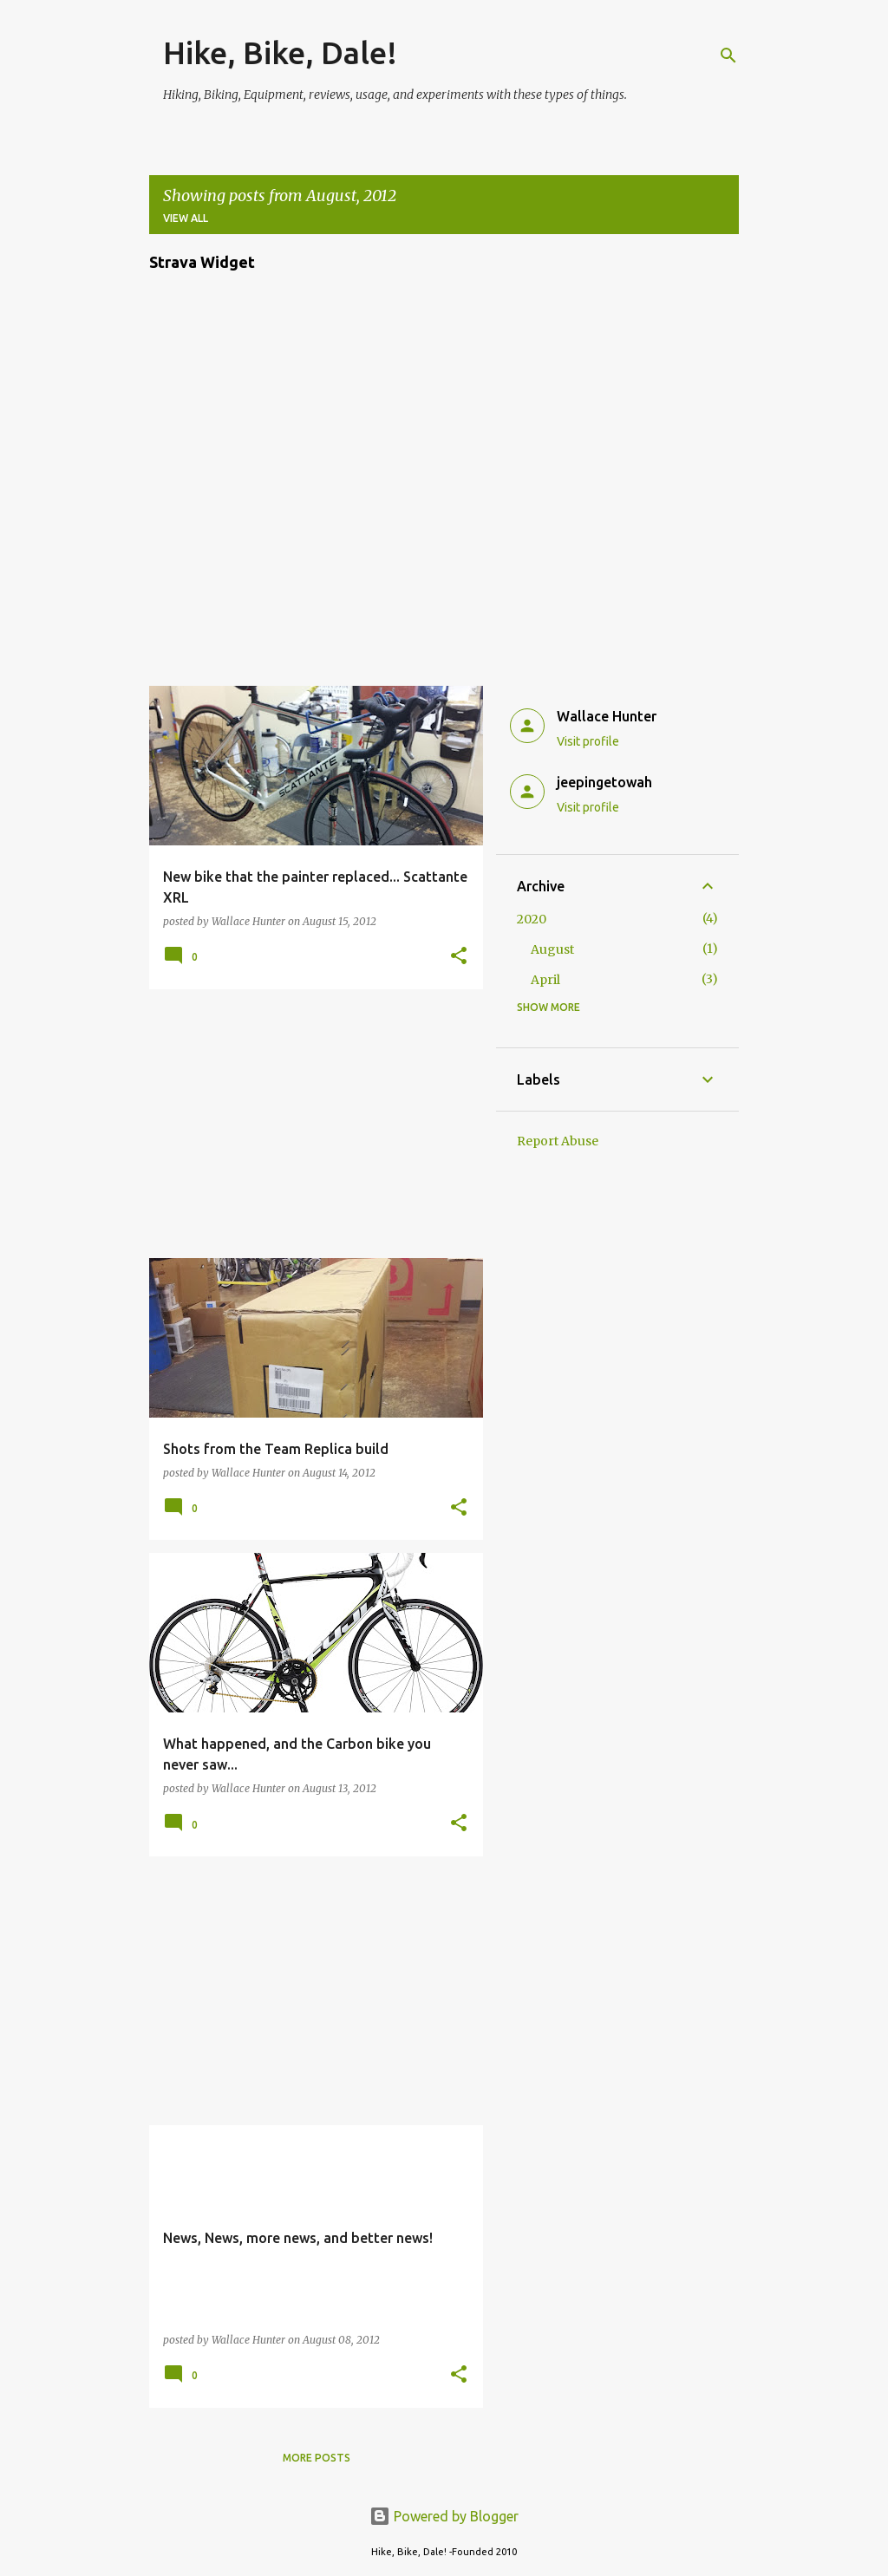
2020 (531, 919)
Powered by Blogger (444, 2516)
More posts (316, 2457)
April (545, 980)
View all (185, 218)
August (552, 949)
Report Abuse (557, 1141)
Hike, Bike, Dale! (280, 52)
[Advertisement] (309, 1123)
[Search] (728, 55)
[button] (458, 956)
